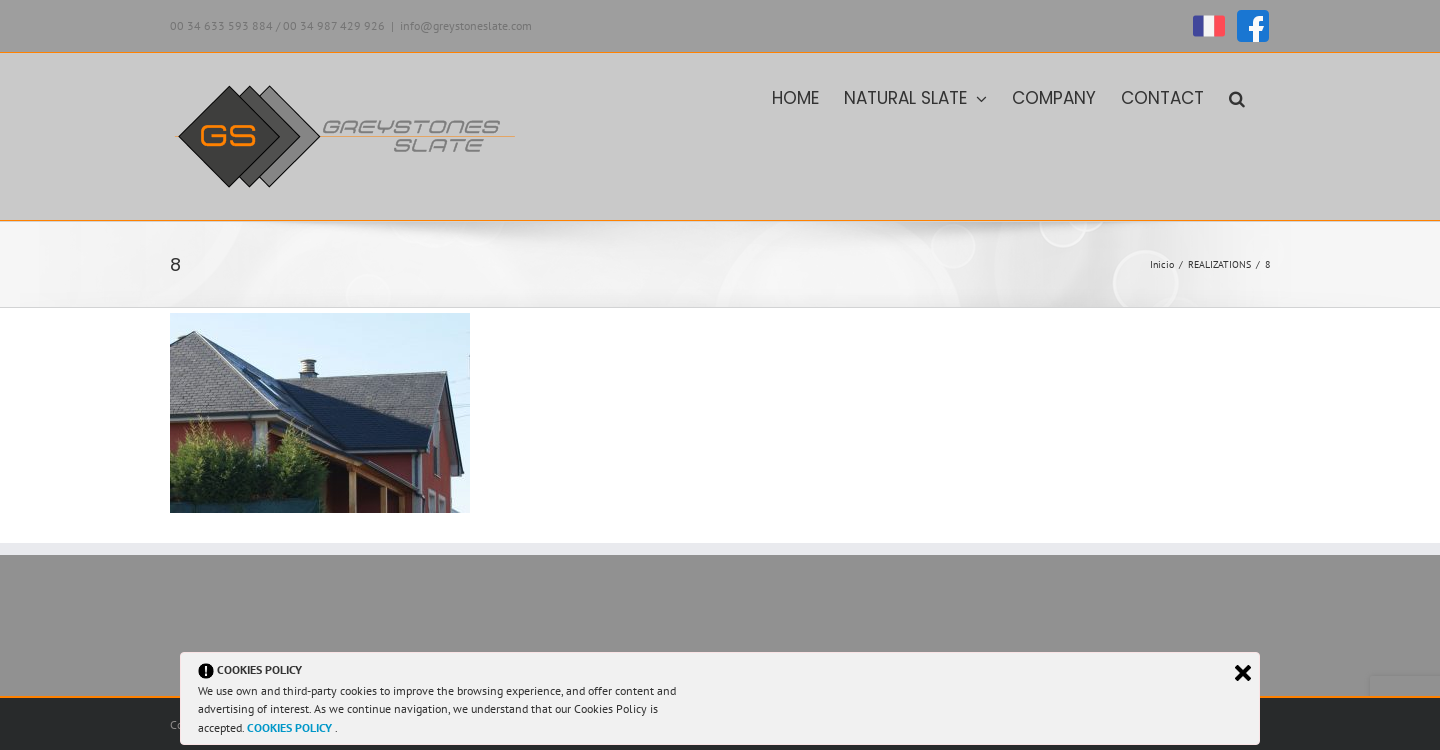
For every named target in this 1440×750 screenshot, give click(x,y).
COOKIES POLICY (291, 727)
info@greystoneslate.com (466, 25)
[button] (1237, 96)
